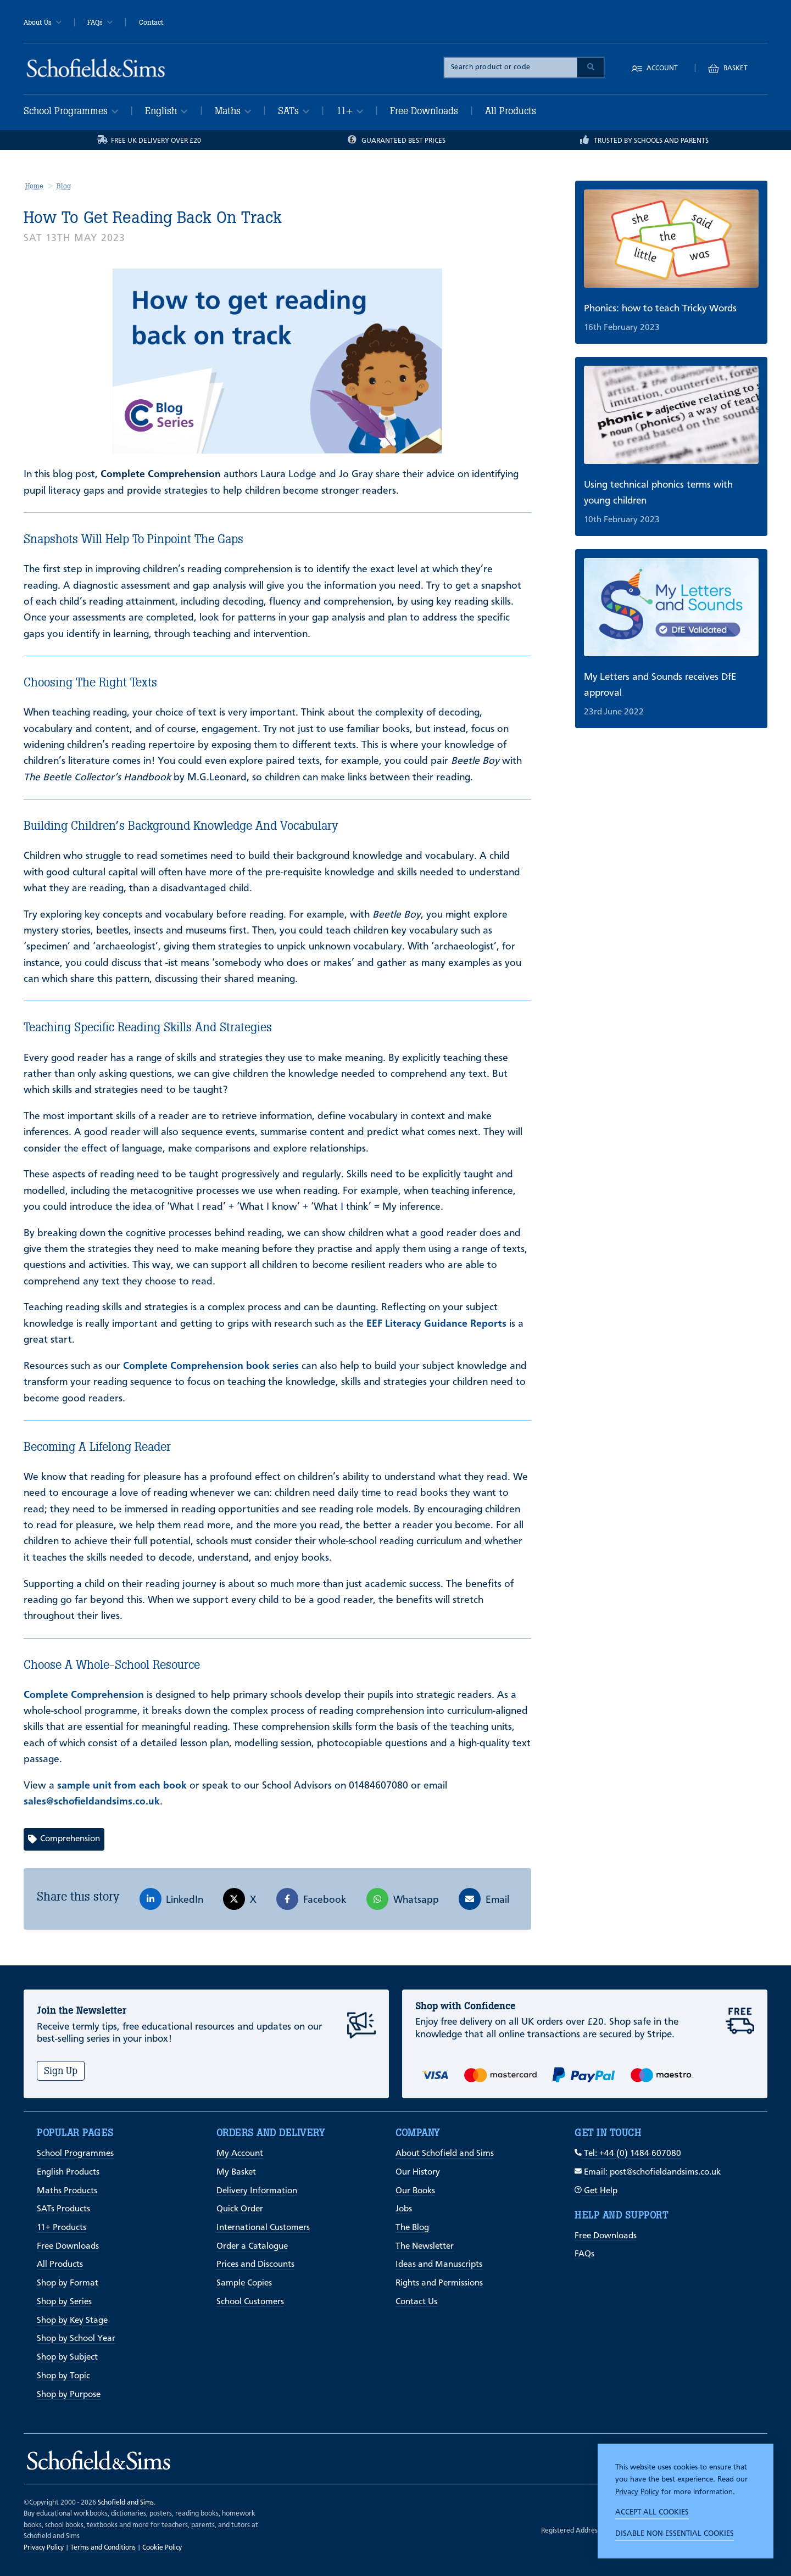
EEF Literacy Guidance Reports (436, 1324)
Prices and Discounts (255, 2264)
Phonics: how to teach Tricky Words (660, 309)
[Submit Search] (590, 67)
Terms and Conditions (103, 2547)
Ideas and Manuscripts (439, 2264)
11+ (349, 111)
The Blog (412, 2227)
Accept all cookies (652, 2512)
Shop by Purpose (69, 2394)
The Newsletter (425, 2246)
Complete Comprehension (84, 1695)
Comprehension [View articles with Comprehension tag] (64, 1839)
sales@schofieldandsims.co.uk (92, 1802)
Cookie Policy (162, 2547)
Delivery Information (256, 2191)
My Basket (236, 2172)
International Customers (263, 2227)
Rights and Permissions (439, 2283)
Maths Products (67, 2191)
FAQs (100, 22)
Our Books (415, 2191)
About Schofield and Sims (445, 2153)
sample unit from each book (122, 1786)
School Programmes (71, 111)
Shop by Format (67, 2283)
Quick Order (239, 2209)
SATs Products (63, 2209)
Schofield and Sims (126, 2502)
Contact (151, 22)
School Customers (250, 2302)
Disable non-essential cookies (674, 2534)
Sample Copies (244, 2283)
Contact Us (416, 2302)
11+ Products (61, 2227)
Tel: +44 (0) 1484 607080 (628, 2153)
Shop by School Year (76, 2338)
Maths (233, 111)
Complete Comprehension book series (211, 1366)
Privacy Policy (637, 2492)
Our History (418, 2172)
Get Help (596, 2191)
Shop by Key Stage (72, 2320)
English (166, 111)
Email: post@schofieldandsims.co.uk (648, 2172)
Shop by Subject (67, 2357)
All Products (510, 111)
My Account (239, 2153)
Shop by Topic (63, 2376)
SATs (293, 111)
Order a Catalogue (252, 2246)
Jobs (404, 2209)
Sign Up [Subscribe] (60, 2071)
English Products (68, 2172)
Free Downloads (424, 111)
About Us (43, 22)
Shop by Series (64, 2302)
